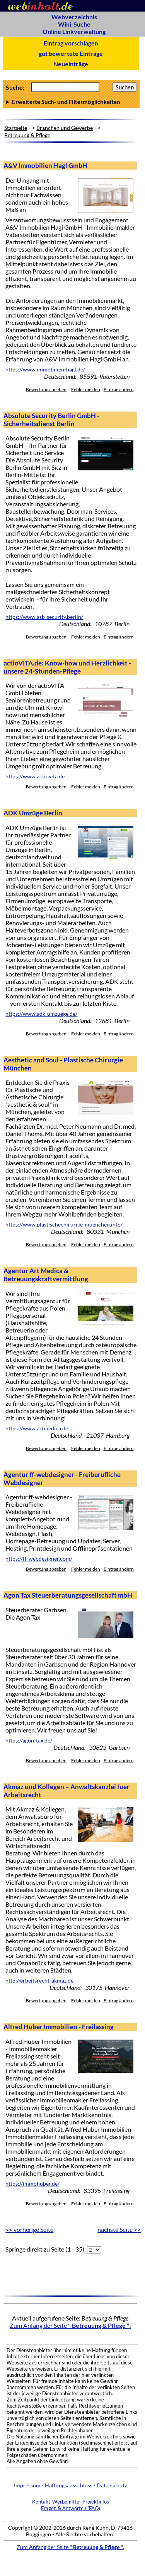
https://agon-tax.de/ (28, 1740)
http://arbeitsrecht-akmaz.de (39, 1981)
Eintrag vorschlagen (71, 43)
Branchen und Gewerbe (64, 127)
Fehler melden (85, 389)
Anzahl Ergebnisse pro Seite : (71, 101)
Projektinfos (95, 2502)
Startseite (15, 127)
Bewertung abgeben (46, 389)
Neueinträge (70, 63)
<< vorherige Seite (29, 2229)
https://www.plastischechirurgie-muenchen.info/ (64, 1225)
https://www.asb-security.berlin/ (44, 617)
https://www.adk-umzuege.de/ (41, 1014)
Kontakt (41, 2502)
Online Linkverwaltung (74, 31)
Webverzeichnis (74, 16)
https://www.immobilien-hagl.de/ (45, 369)
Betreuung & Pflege (27, 135)
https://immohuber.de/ (32, 2184)
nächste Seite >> (119, 2229)
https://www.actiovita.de (35, 776)
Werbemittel (66, 2502)
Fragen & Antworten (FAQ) (70, 2508)
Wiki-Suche (74, 24)
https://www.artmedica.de (36, 1428)
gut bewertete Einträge (70, 53)
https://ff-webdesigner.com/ (38, 1559)
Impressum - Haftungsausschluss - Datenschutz (70, 2485)
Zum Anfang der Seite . (70, 2325)
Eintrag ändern (119, 389)
